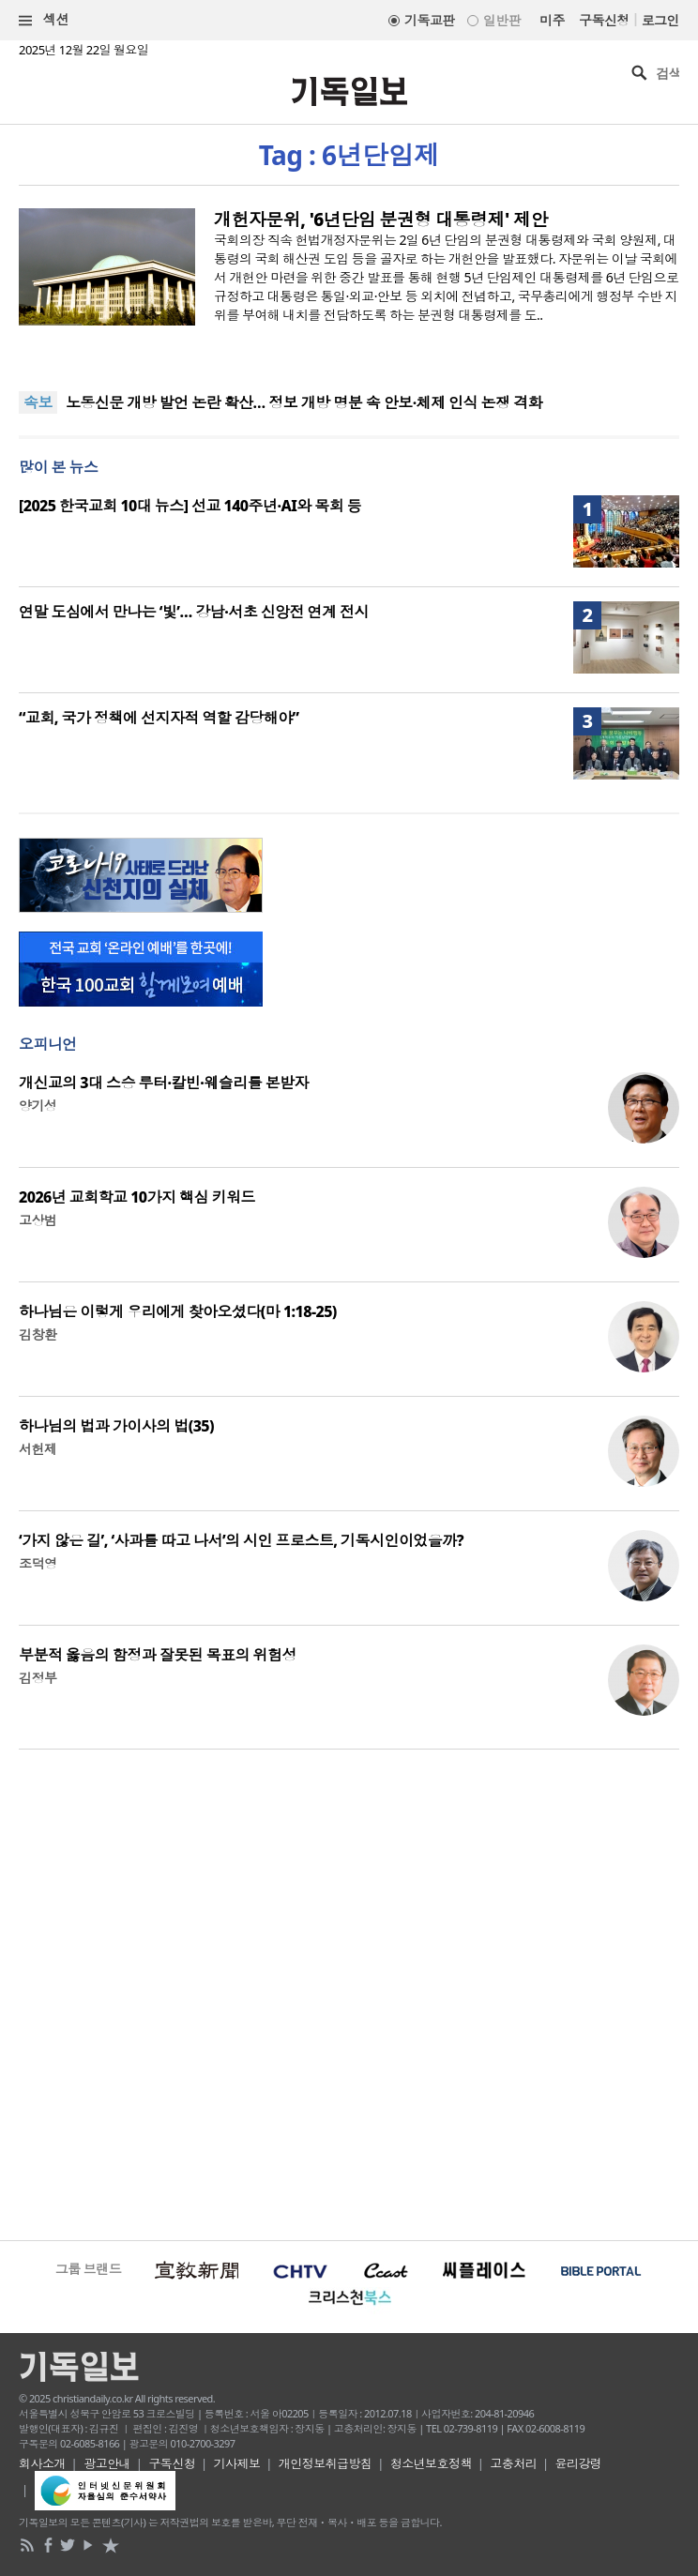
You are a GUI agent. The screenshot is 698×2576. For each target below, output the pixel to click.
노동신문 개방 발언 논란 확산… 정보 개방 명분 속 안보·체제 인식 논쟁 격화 (304, 402)
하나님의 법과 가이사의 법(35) (116, 1426)
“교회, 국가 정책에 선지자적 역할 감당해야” (159, 717)
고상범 (37, 1220)
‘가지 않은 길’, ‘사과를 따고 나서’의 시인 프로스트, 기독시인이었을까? (241, 1540)
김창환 (37, 1334)
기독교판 (429, 20)
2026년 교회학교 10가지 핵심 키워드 (137, 1197)
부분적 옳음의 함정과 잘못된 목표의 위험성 (157, 1654)
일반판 (502, 20)
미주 (552, 20)
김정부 (37, 1678)
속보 (38, 402)
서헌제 (37, 1449)
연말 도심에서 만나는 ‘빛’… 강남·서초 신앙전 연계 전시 (194, 611)
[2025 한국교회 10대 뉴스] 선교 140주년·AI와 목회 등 (190, 505)
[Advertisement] (349, 1992)
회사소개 (42, 2463)
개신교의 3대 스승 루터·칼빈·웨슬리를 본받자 (164, 1082)
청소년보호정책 (431, 2463)
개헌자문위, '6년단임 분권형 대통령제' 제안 (381, 219)
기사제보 (237, 2463)
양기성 (37, 1105)
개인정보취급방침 (325, 2463)
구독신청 (604, 20)
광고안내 (106, 2463)
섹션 (44, 20)
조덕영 (37, 1563)
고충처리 (513, 2463)
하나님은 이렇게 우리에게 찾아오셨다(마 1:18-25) (178, 1311)
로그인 (660, 20)
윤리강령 (578, 2463)
